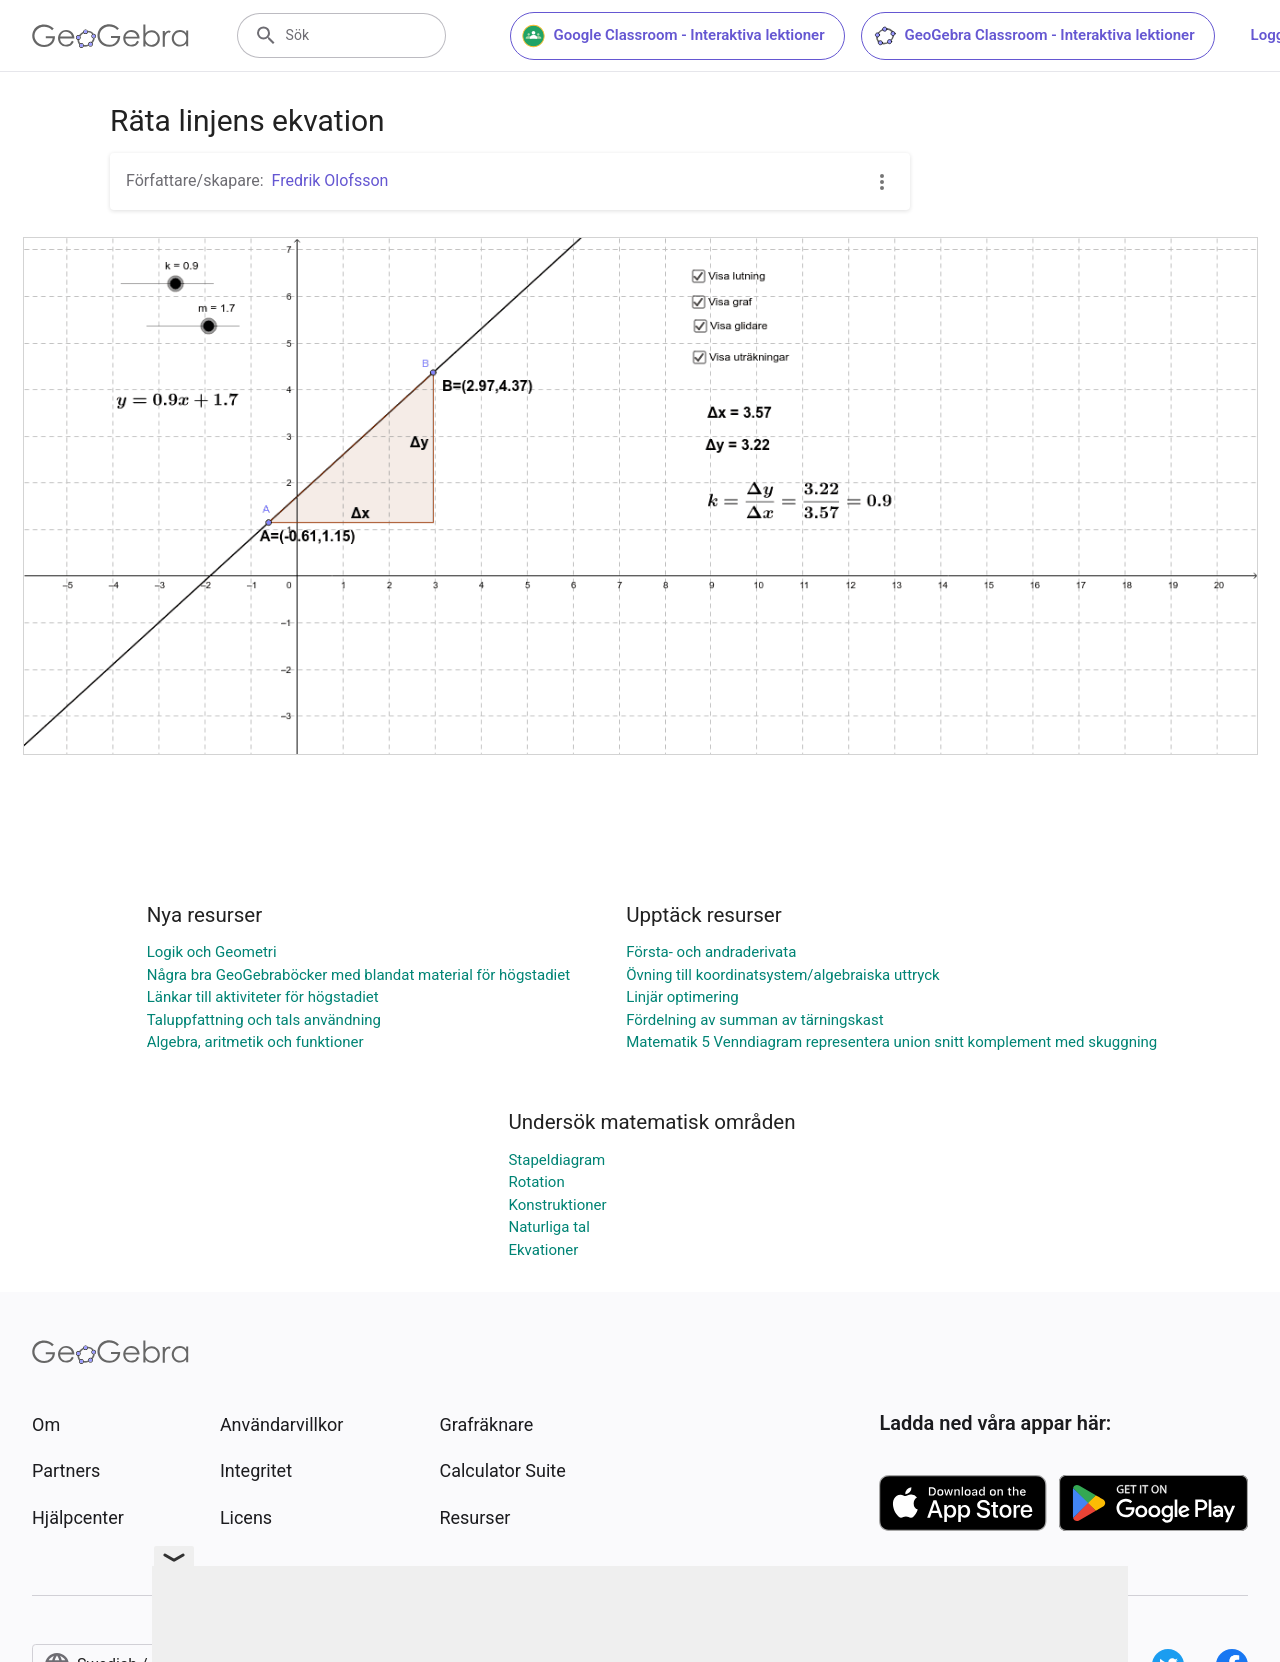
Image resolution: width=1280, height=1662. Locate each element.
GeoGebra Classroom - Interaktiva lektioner (1034, 36)
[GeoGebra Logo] (110, 36)
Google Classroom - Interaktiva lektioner (673, 36)
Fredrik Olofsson (330, 180)
